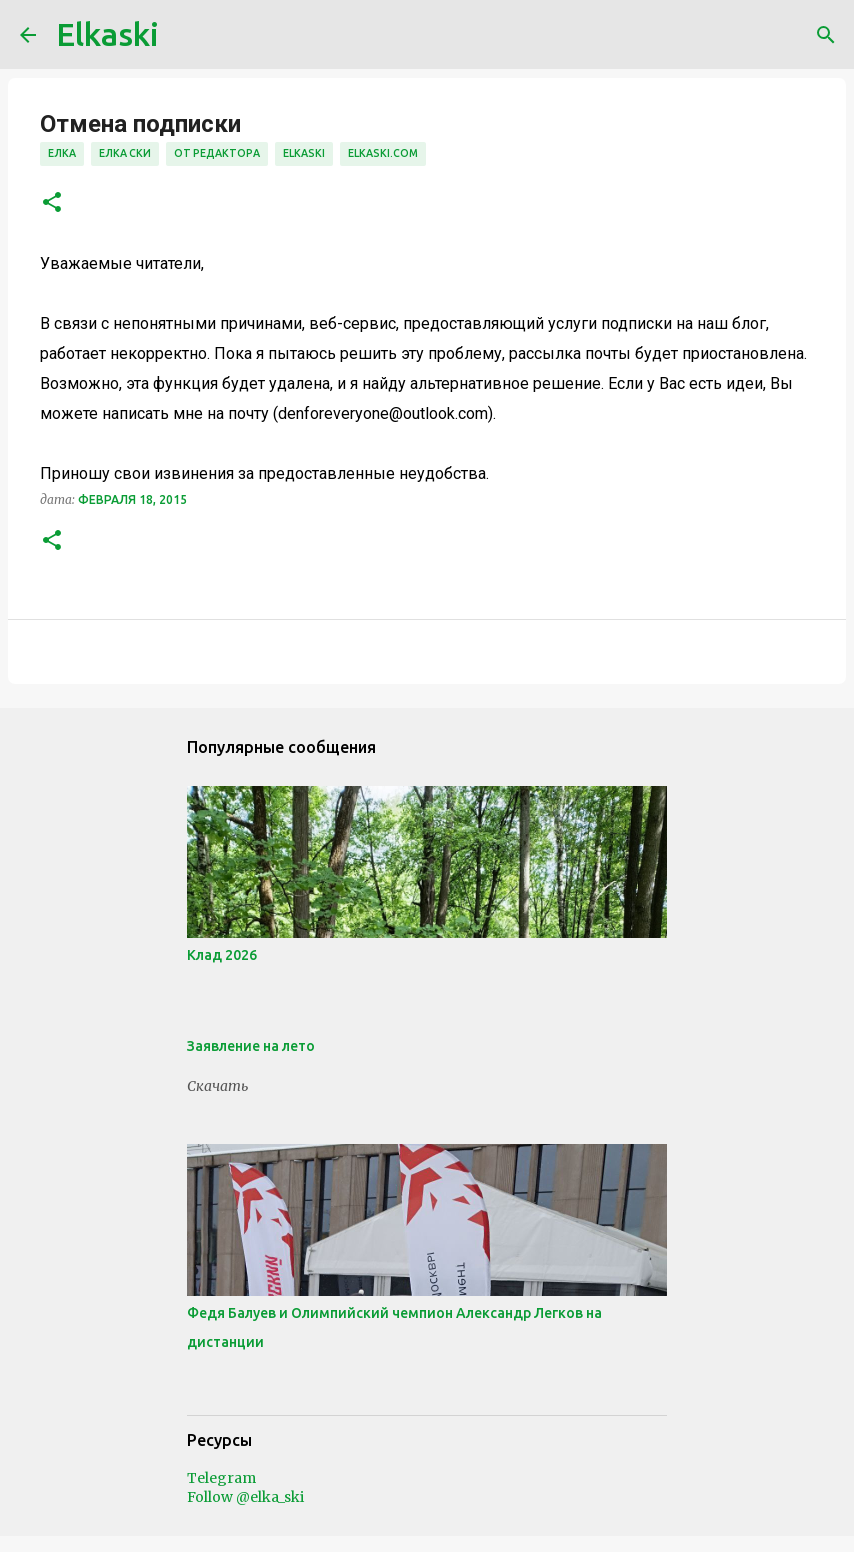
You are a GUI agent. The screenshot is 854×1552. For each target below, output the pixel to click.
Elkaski (107, 34)
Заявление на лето (251, 1046)
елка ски (125, 153)
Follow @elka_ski (245, 1497)
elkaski (304, 153)
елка (62, 153)
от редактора (217, 153)
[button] (52, 203)
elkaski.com (383, 153)
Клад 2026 (222, 955)
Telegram (221, 1478)
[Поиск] (826, 35)
